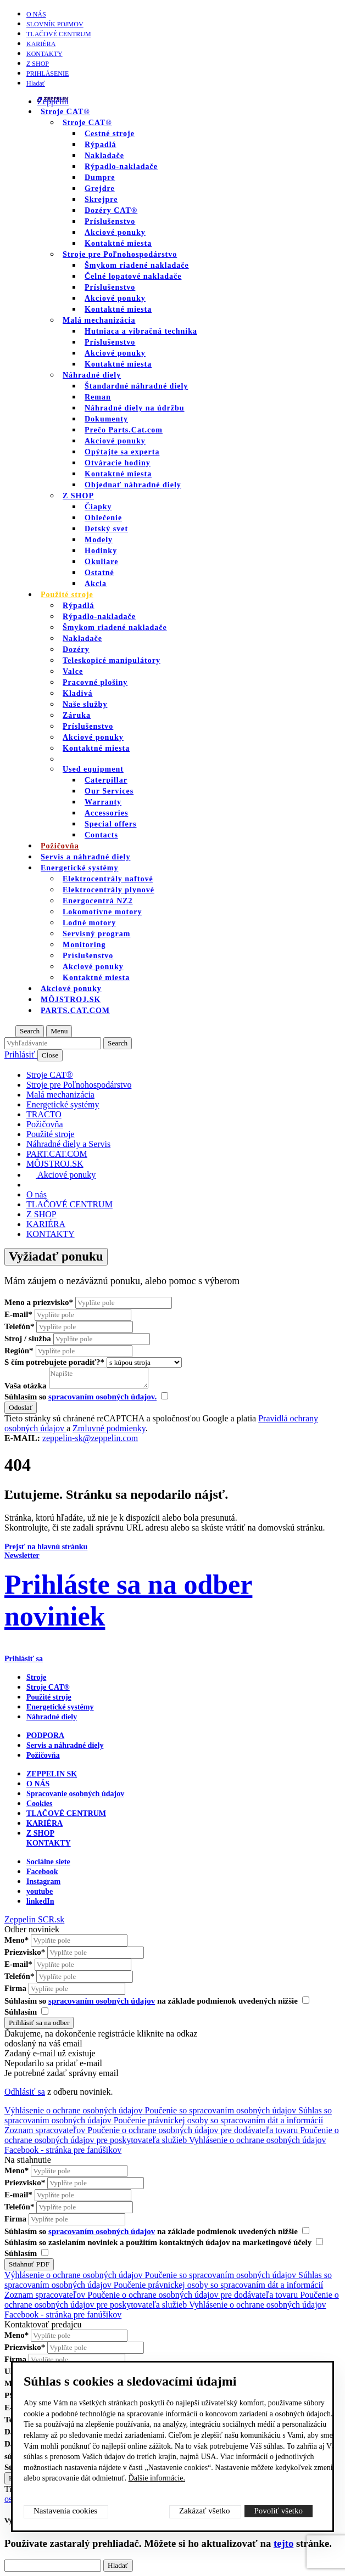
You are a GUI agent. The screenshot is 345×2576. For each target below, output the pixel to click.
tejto (283, 2543)
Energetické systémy (79, 868)
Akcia (96, 584)
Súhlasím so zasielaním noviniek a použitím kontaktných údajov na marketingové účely (163, 2242)
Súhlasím (26, 2011)
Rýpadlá (100, 144)
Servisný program (96, 934)
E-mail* (18, 1314)
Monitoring (84, 945)
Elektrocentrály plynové (108, 890)
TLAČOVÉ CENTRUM (58, 34)
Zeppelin (53, 101)
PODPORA (45, 1735)
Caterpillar (106, 780)
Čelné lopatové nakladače (133, 276)
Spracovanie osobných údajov (75, 1794)
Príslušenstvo (110, 221)
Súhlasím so (86, 1396)
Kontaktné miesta (118, 243)
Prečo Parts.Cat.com (124, 430)
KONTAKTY (44, 54)
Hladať (35, 83)
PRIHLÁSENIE (47, 73)
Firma (15, 1988)
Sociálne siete (48, 1862)
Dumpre (100, 177)
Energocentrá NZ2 (98, 901)
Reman (98, 397)
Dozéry (76, 649)
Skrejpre (101, 199)
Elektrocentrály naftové (108, 879)
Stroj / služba (27, 1338)
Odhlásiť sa (24, 2091)
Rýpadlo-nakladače (121, 166)
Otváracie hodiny (118, 463)
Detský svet (106, 529)
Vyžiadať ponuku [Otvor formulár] (56, 1256)
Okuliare (101, 562)
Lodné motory (89, 923)
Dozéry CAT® (111, 210)
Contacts (101, 835)
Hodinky (101, 551)
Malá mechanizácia (99, 320)
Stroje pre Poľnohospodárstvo (120, 254)
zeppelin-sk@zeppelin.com (90, 1438)
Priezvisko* (24, 1952)
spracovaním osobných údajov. (102, 1396)
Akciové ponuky (115, 232)
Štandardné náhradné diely (136, 386)
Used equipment (93, 769)
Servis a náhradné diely (64, 1745)
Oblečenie (103, 518)
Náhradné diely (92, 375)
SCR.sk (51, 1919)
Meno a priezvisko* (38, 1302)
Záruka (77, 715)
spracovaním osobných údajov (101, 2000)
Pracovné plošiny (95, 682)
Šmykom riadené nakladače (137, 265)
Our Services (109, 791)
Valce (73, 671)
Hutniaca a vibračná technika (141, 331)
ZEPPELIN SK (51, 1774)
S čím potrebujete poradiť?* (54, 1362)
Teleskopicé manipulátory (111, 660)
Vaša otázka (25, 1385)
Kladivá (77, 693)
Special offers (110, 824)
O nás (36, 14)
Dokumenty (106, 419)
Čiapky (98, 507)
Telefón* (19, 1326)
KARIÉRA (40, 44)
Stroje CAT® (87, 123)
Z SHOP (37, 64)
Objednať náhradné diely (133, 485)
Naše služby (85, 704)
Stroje (36, 1677)
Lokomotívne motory (102, 912)
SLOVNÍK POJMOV (55, 24)
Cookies (39, 1803)
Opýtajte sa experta (122, 452)
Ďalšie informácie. (157, 2478)
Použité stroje (67, 594)
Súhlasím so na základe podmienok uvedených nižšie (156, 2000)
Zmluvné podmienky (109, 1428)
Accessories (106, 813)
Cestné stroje (110, 134)
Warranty (103, 802)
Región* (19, 1350)
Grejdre (100, 188)
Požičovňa (43, 1755)
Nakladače (104, 155)
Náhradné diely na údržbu (135, 408)
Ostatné (99, 573)
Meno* (16, 1940)
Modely (99, 540)
